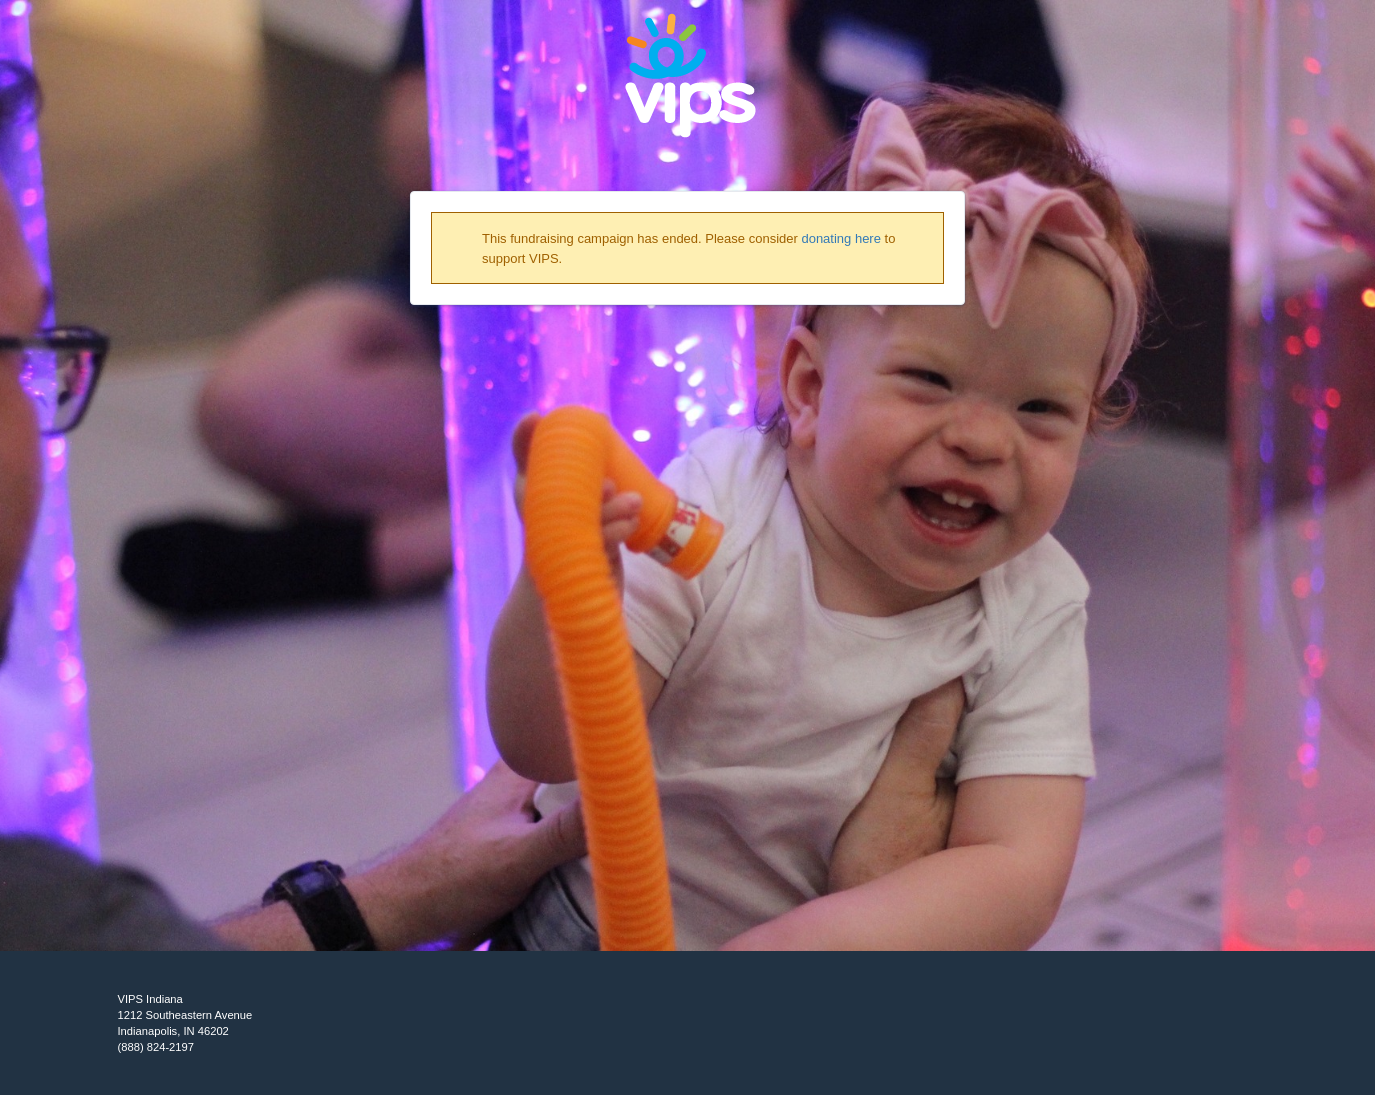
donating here (841, 238)
